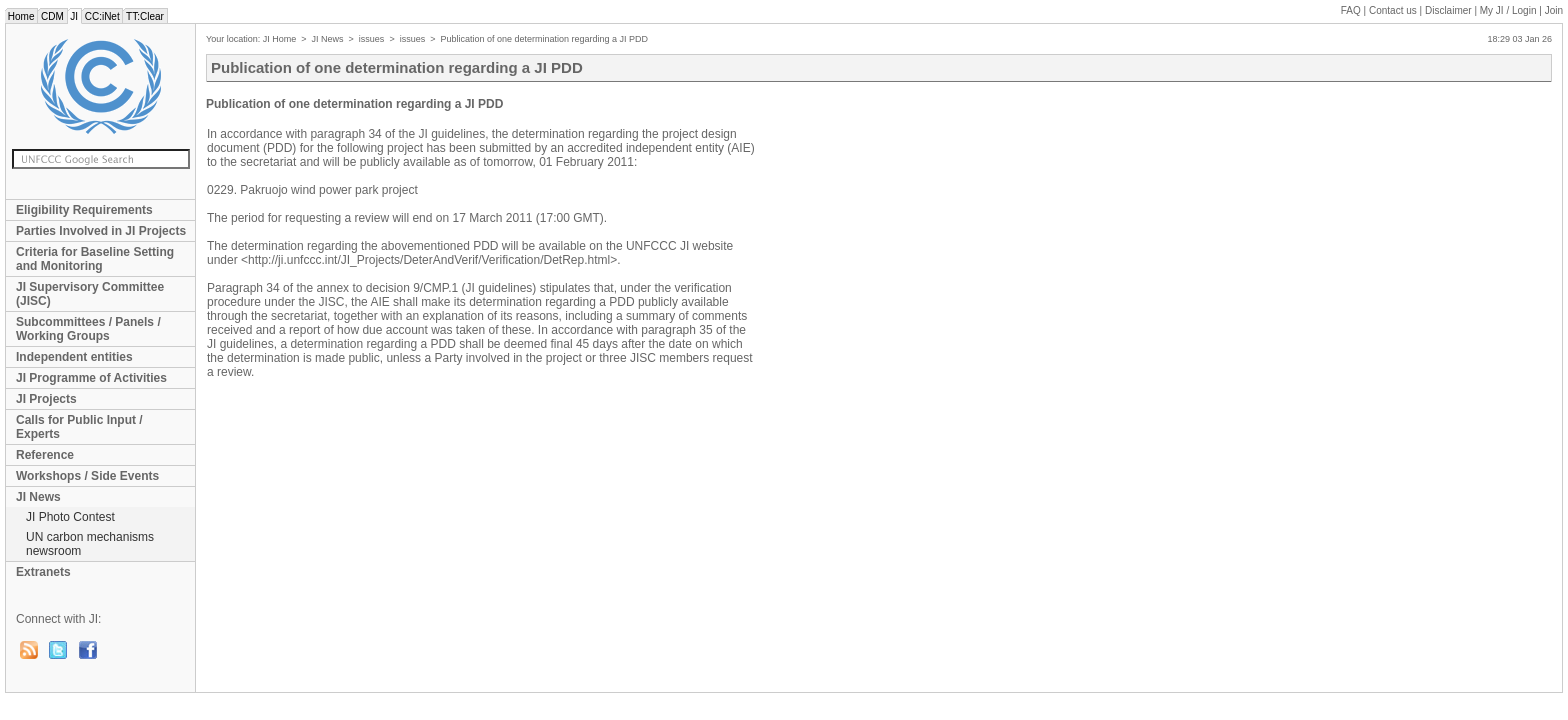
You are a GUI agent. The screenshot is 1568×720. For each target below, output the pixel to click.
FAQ (1351, 10)
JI (74, 16)
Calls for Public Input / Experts (79, 427)
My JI (1508, 10)
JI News (38, 497)
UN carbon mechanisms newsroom (90, 544)
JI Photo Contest (70, 517)
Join (1554, 10)
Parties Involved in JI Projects (101, 231)
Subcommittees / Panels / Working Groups (88, 329)
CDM (52, 16)
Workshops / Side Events (87, 476)
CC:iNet (102, 16)
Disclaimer (1448, 10)
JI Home (280, 39)
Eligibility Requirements (84, 210)
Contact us (1393, 10)
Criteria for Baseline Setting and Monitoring (95, 259)
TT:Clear (144, 16)
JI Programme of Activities (91, 378)
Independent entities (74, 357)
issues (372, 39)
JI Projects (46, 399)
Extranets (43, 572)
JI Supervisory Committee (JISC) (90, 294)
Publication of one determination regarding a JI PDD (544, 39)
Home (21, 16)
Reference (45, 455)
